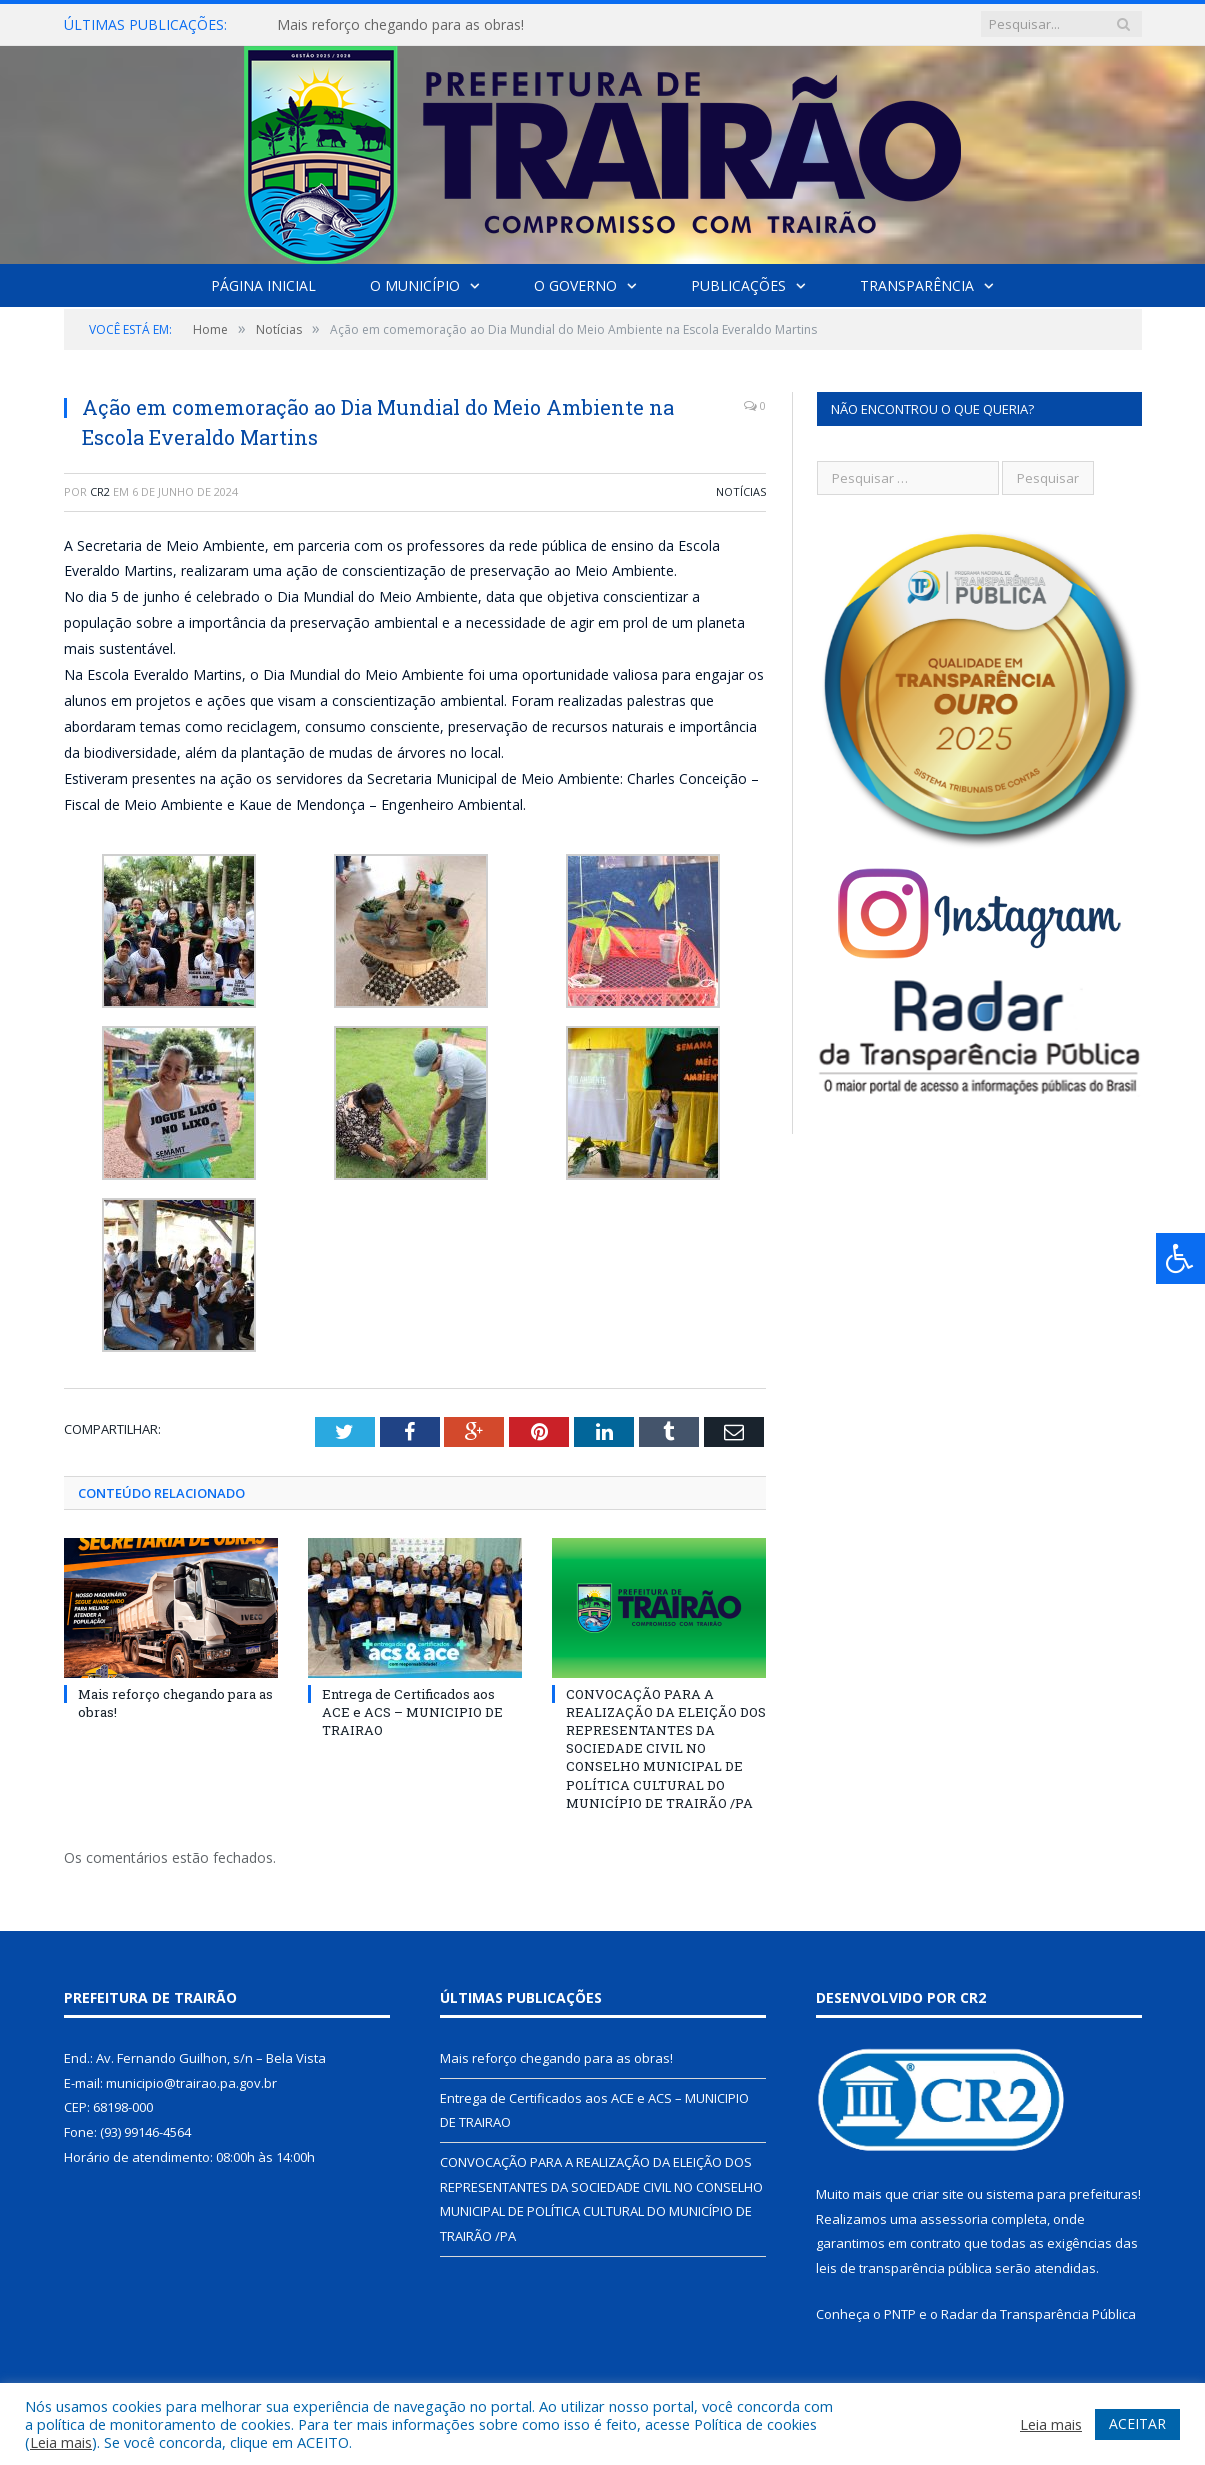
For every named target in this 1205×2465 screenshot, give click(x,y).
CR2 (100, 491)
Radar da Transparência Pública (1038, 2313)
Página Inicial (263, 285)
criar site (938, 2194)
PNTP (900, 2313)
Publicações (738, 285)
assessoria (954, 2218)
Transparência (917, 285)
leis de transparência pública (904, 2268)
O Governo (575, 285)
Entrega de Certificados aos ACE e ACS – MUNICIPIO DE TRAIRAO (412, 1711)
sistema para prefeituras (1062, 2194)
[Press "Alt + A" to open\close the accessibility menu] (1180, 1258)
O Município (415, 285)
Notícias (741, 491)
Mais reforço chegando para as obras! (400, 25)
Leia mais (61, 2442)
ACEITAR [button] (1137, 2423)
